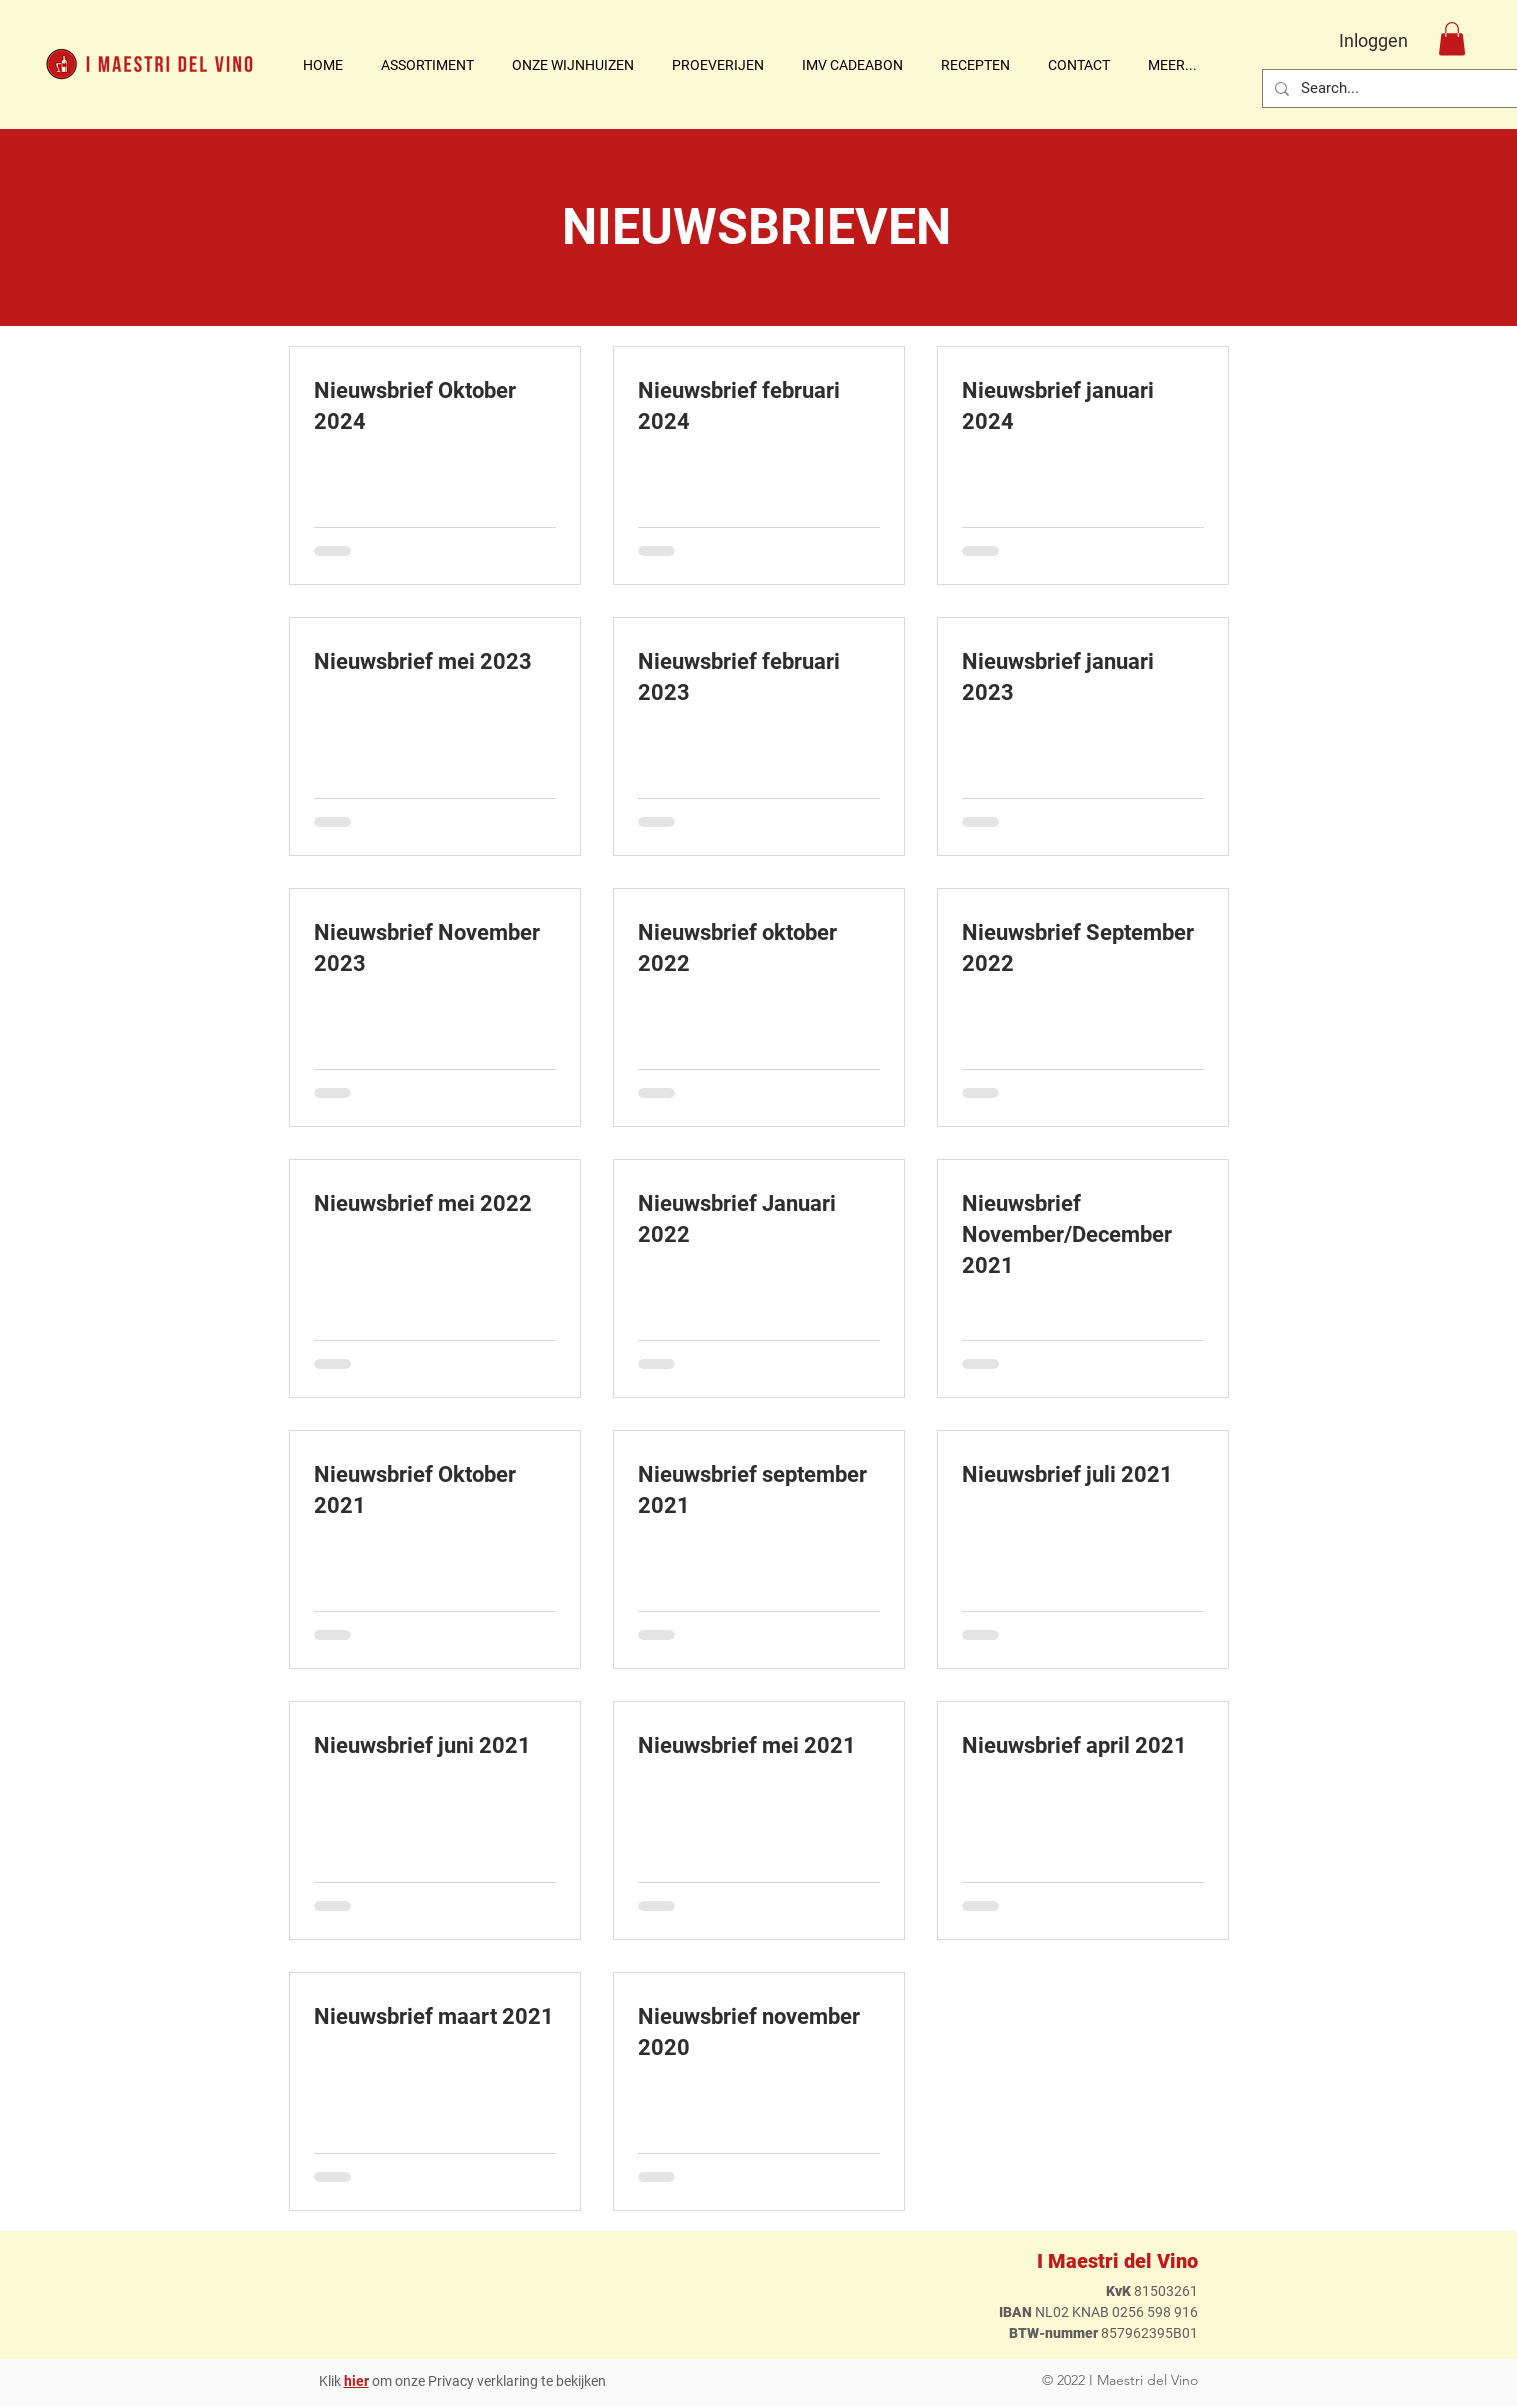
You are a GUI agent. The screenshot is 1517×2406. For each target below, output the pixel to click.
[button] (582, 64)
